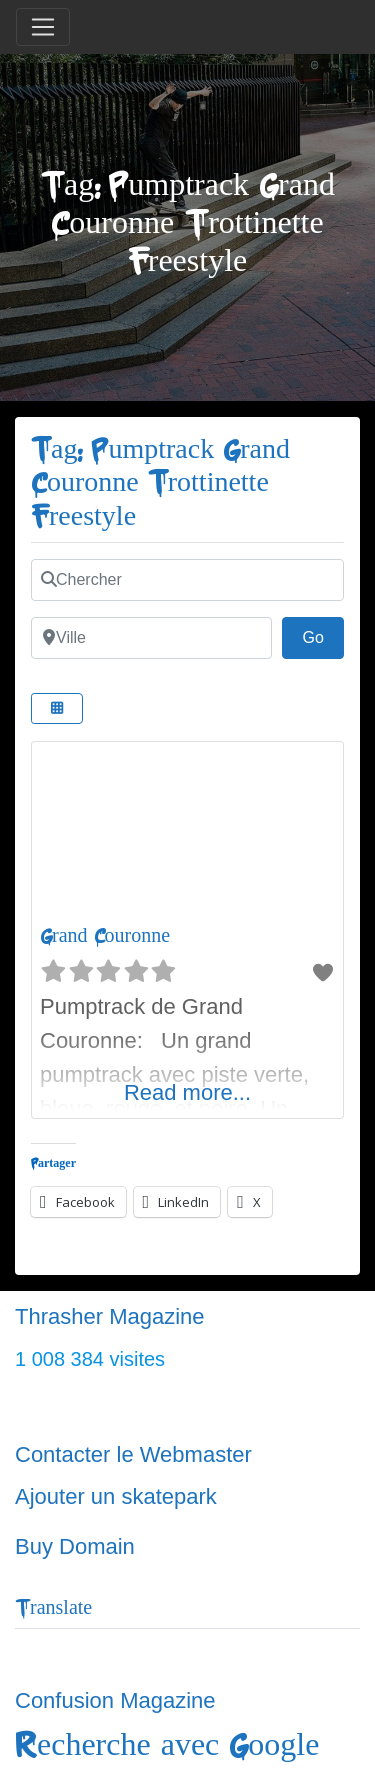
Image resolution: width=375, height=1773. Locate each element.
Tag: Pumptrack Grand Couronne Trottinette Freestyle (160, 483)
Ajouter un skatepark (116, 1496)
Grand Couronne (105, 935)
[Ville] (151, 638)
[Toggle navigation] (43, 27)
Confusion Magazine (115, 1700)
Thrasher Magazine (110, 1316)
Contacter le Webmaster (133, 1454)
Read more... (187, 1092)
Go (323, 635)
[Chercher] (187, 580)
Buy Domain (75, 1546)
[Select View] (57, 708)
